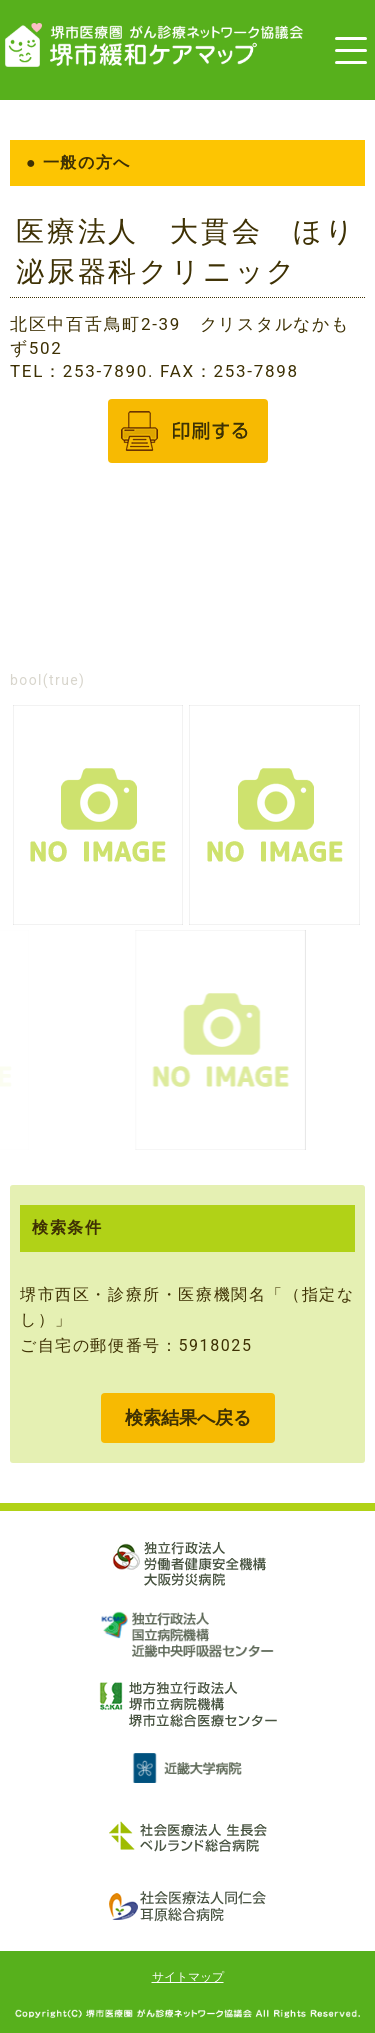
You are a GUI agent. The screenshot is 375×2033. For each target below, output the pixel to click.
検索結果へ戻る (188, 1417)
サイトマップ (188, 1977)
